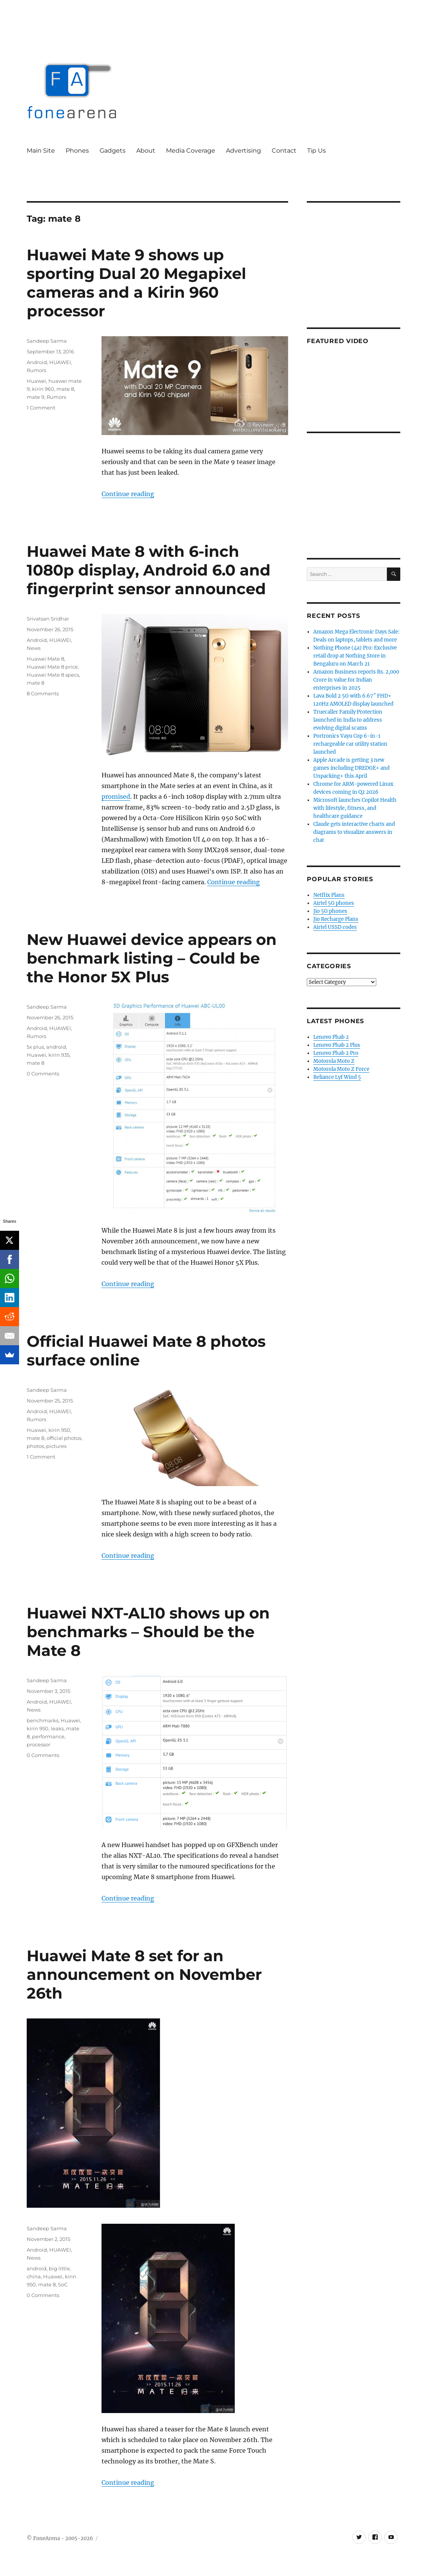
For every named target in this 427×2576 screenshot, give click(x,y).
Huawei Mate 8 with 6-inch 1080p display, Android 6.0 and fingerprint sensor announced (149, 570)
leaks (57, 1728)
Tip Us (316, 150)
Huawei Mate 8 (45, 659)
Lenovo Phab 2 (331, 1037)
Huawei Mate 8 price (52, 667)
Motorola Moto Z (333, 1061)
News (33, 648)
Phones (77, 150)
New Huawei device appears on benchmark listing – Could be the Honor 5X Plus (152, 958)
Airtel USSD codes (335, 927)
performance (48, 1736)
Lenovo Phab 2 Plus (336, 1045)
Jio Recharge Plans (335, 919)
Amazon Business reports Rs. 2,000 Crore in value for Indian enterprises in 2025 (356, 680)
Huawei (36, 381)
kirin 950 (59, 1430)
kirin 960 (43, 389)
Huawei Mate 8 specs (53, 675)
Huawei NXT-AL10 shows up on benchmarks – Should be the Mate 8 (148, 1632)
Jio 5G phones (330, 911)
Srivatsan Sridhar (48, 619)
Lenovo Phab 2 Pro (335, 1053)
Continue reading (128, 494)
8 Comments (43, 693)
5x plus (35, 1047)
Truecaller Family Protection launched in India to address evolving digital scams (347, 720)
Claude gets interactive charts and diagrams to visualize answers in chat (354, 832)
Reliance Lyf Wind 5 (337, 1077)
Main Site (41, 150)
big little (59, 2268)
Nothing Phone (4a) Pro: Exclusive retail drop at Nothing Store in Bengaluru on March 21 (355, 656)
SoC (63, 2284)
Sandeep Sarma (47, 341)
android (56, 1047)
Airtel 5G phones (333, 903)
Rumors (36, 370)
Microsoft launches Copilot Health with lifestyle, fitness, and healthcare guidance (354, 808)
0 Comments (43, 1073)
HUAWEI (60, 362)
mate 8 (65, 389)
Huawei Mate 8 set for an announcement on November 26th (144, 1974)
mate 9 (35, 397)
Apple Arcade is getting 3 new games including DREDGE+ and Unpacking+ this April (351, 768)
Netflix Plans (329, 895)
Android (37, 362)
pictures (56, 1446)
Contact (284, 150)
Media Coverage (190, 150)
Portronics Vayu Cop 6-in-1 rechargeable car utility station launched (350, 744)
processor (38, 1744)
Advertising (243, 150)
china (34, 2276)
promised (116, 796)
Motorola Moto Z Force (341, 1069)
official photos (64, 1438)
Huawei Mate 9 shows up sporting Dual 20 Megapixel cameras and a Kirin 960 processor (136, 282)
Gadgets (113, 150)
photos (35, 1446)
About (145, 150)
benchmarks (42, 1720)
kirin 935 (58, 1055)
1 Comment (41, 408)
